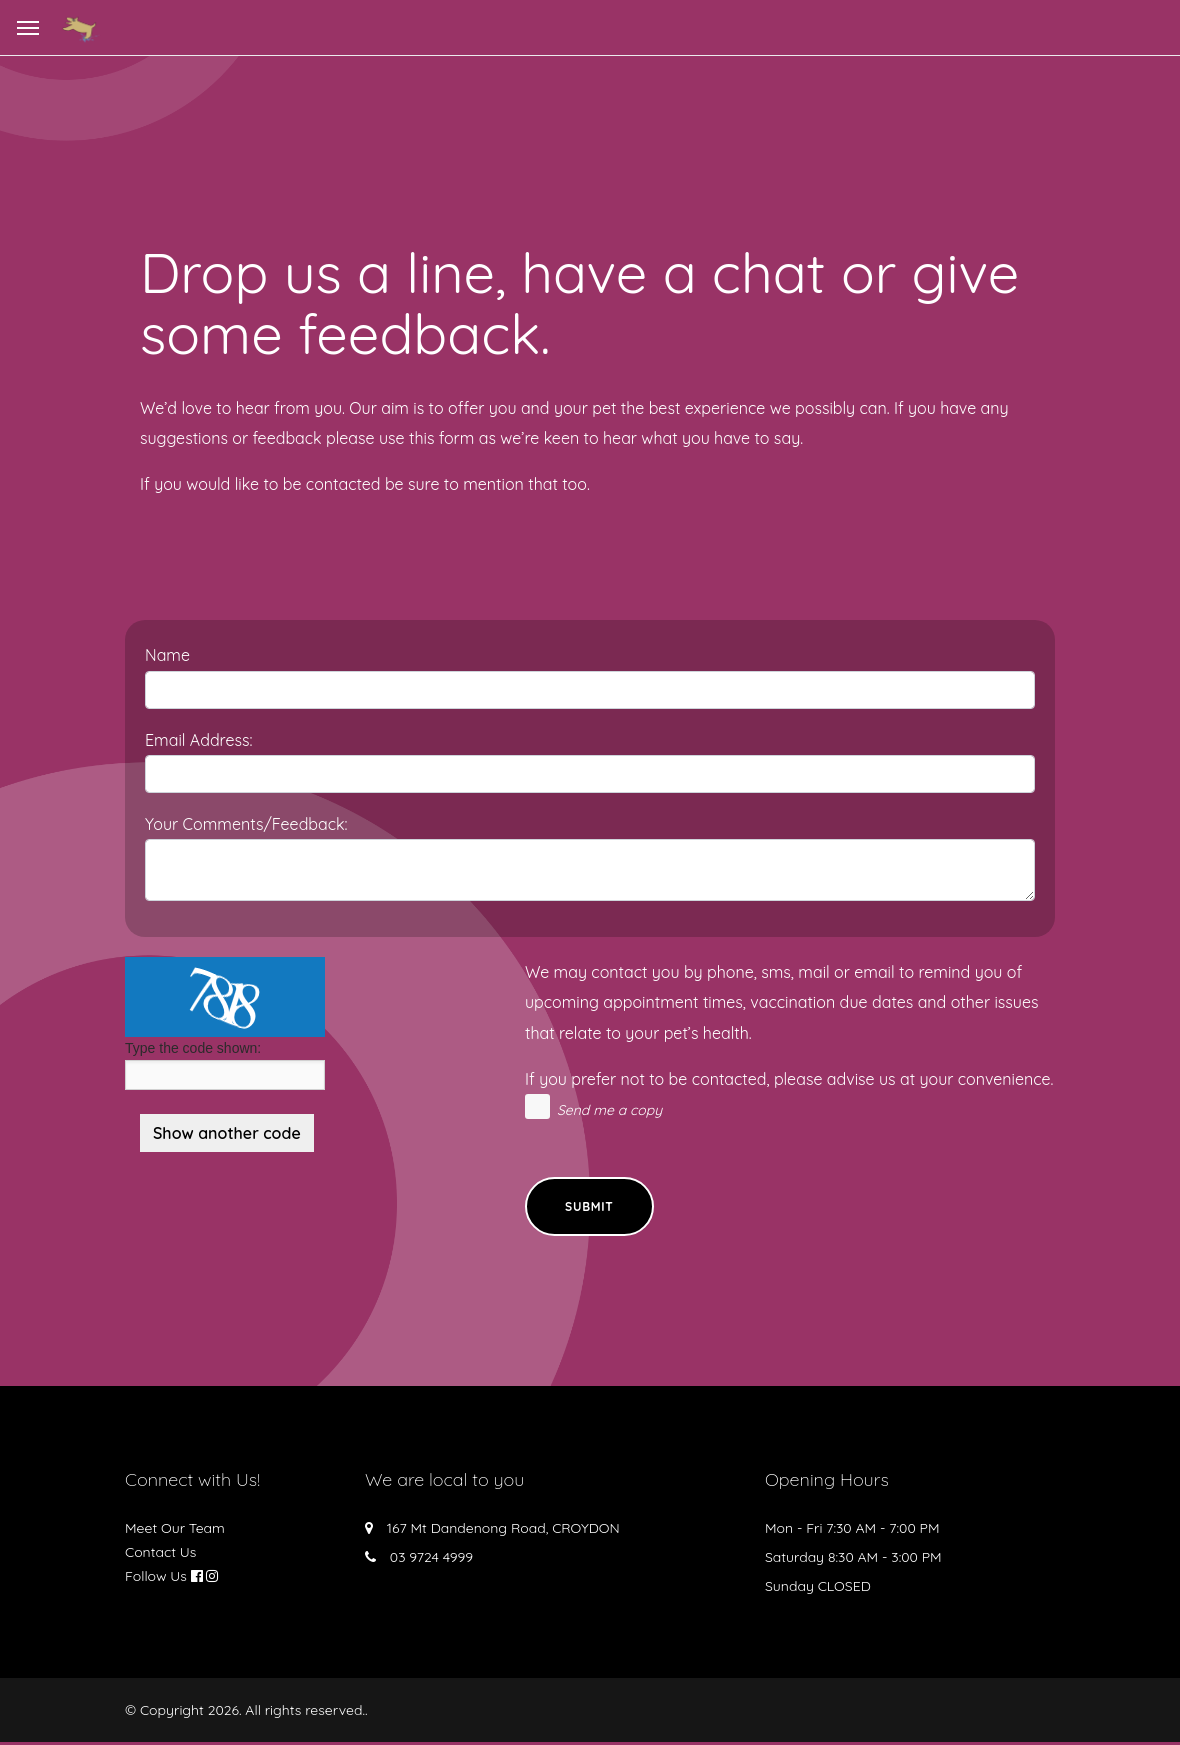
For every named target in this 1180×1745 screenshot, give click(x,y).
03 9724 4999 (431, 1560)
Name (167, 655)
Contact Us (160, 1555)
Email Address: (198, 740)
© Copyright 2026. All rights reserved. (245, 1713)
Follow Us (156, 1579)
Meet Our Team (175, 1531)
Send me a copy (609, 1110)
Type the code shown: (193, 1048)
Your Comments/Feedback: (246, 824)
